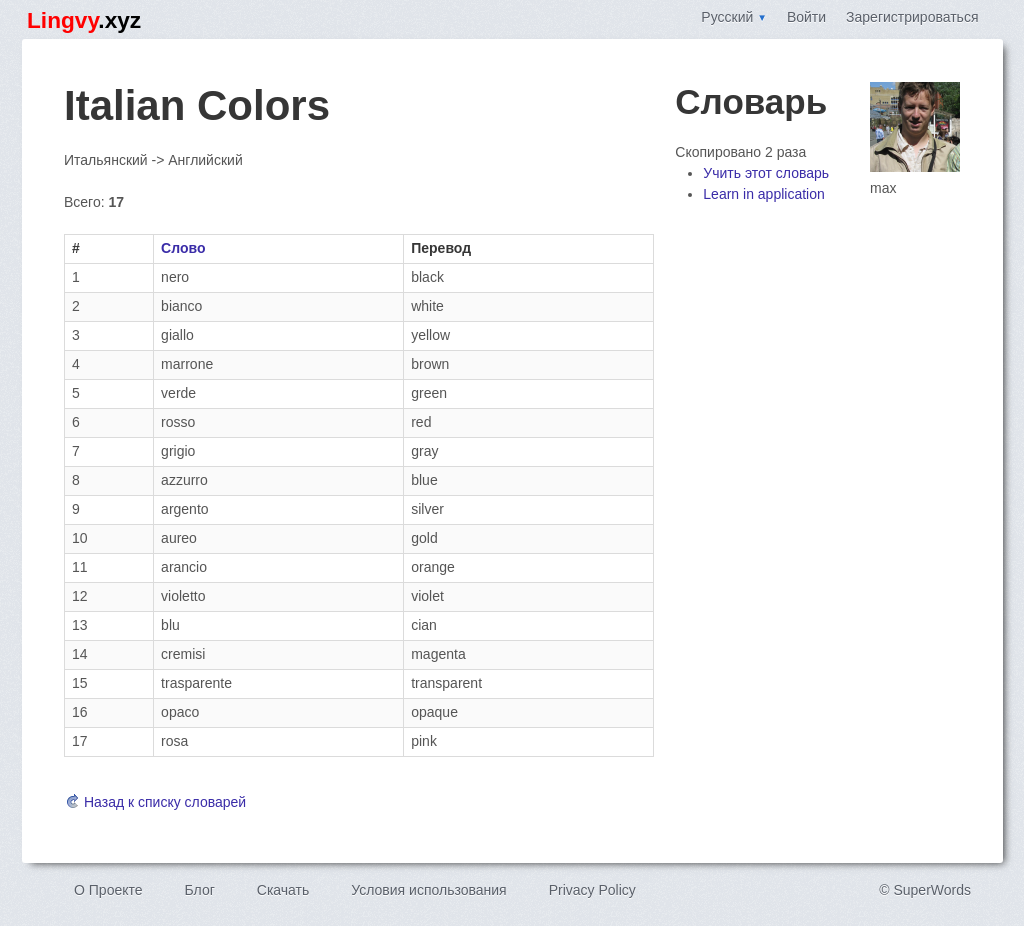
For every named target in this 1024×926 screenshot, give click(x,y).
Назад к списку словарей (155, 802)
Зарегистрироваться (912, 17)
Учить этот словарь (766, 173)
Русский (734, 17)
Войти (806, 17)
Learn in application (763, 194)
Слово (183, 248)
